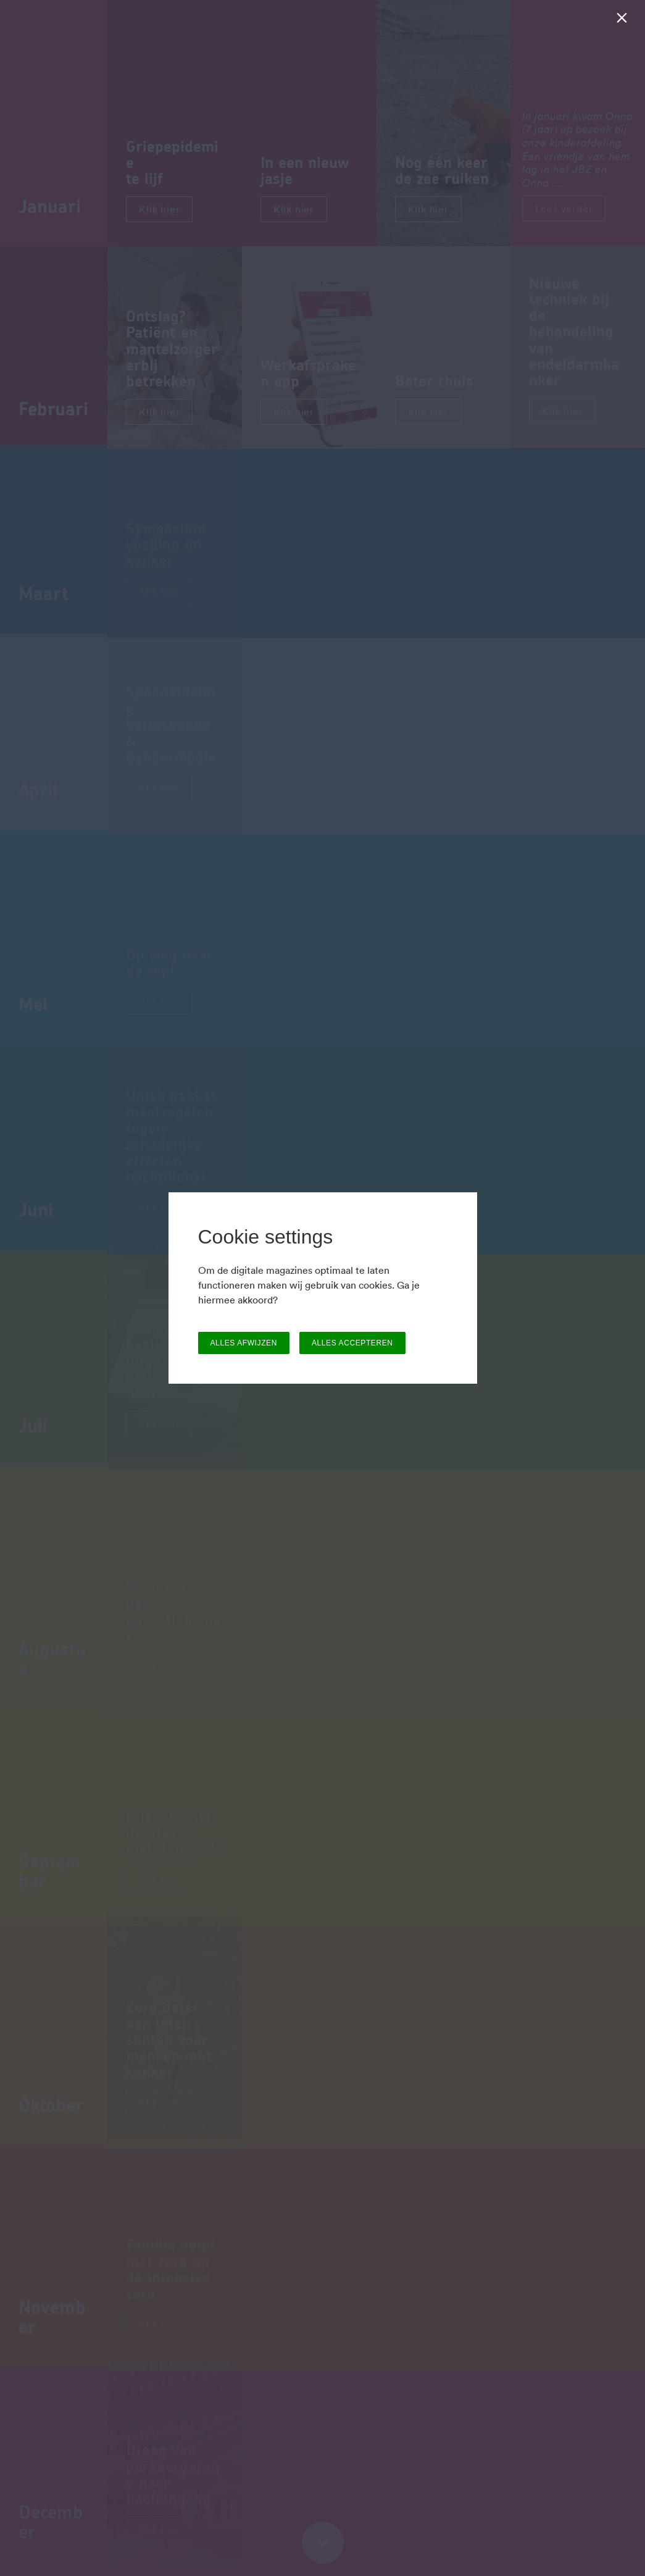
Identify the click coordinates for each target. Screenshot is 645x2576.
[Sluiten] (624, 20)
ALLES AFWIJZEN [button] (243, 1343)
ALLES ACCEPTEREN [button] (352, 1343)
